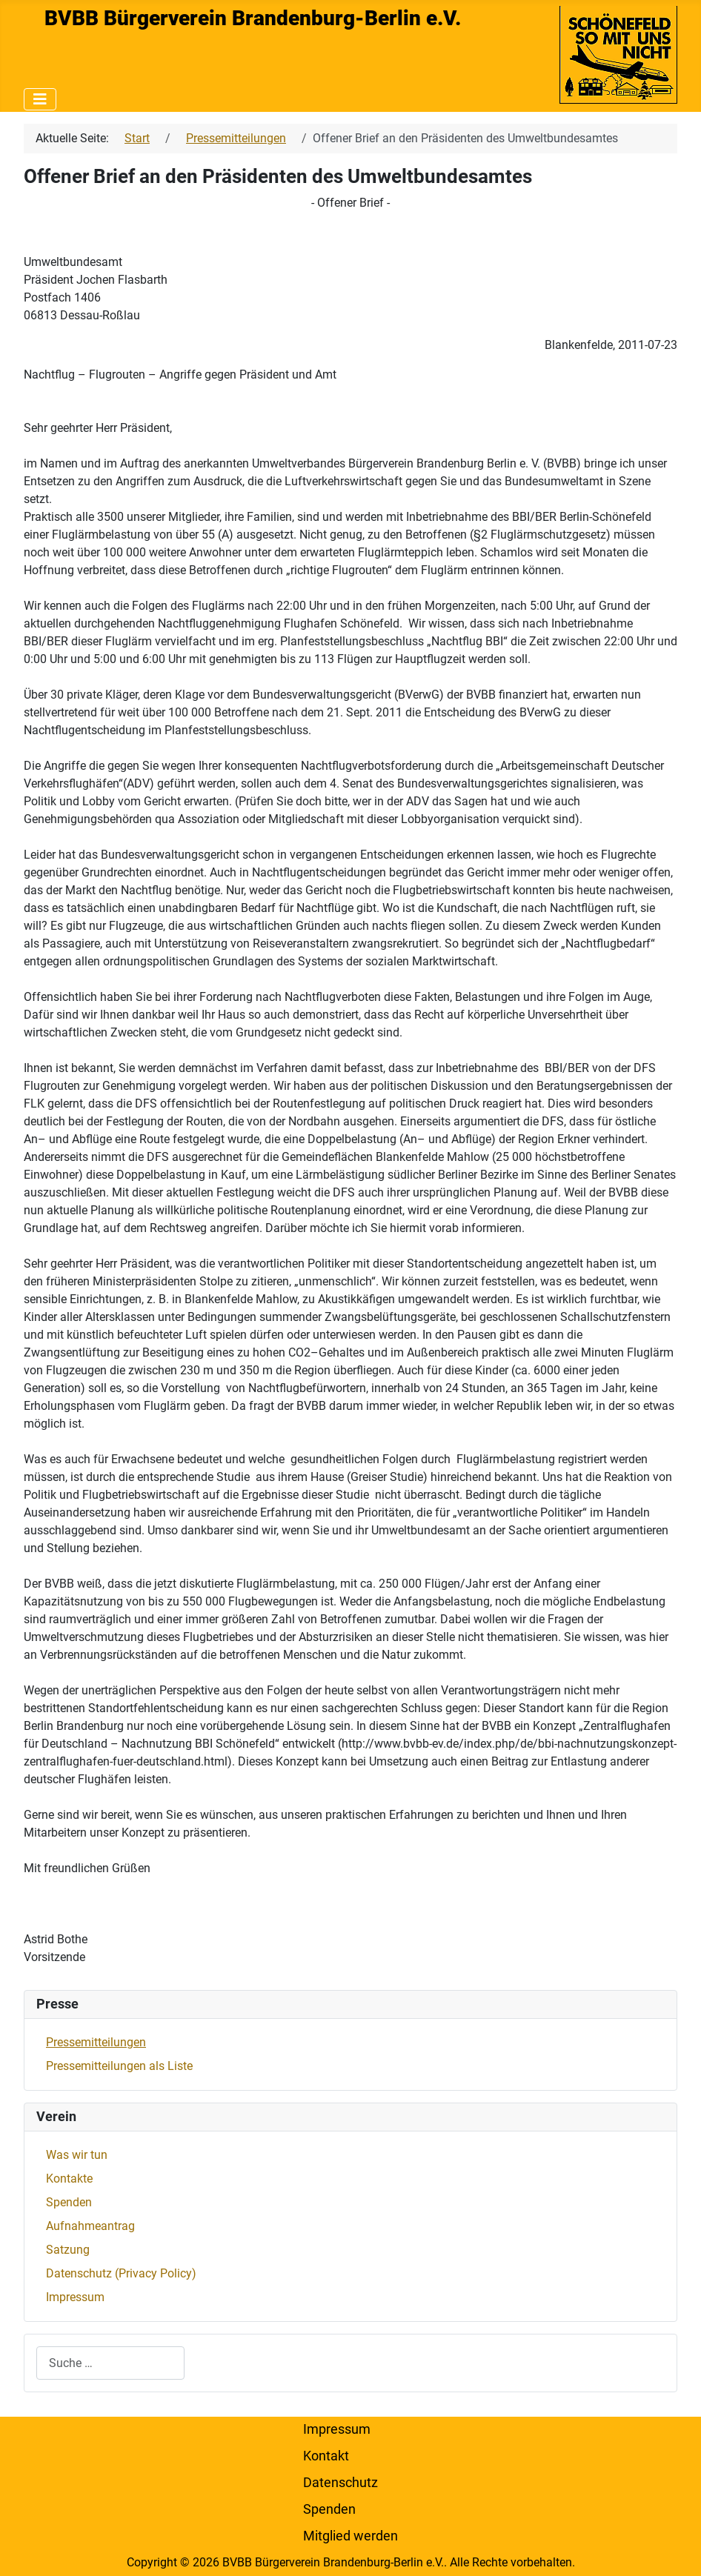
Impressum (75, 2297)
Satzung (68, 2250)
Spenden (69, 2202)
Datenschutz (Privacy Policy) (121, 2273)
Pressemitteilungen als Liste (119, 2066)
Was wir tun (76, 2155)
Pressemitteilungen (96, 2042)
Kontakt (326, 2456)
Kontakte (69, 2178)
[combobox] (110, 2363)
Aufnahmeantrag (90, 2226)
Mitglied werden (350, 2536)
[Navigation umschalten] (40, 99)
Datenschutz (340, 2482)
